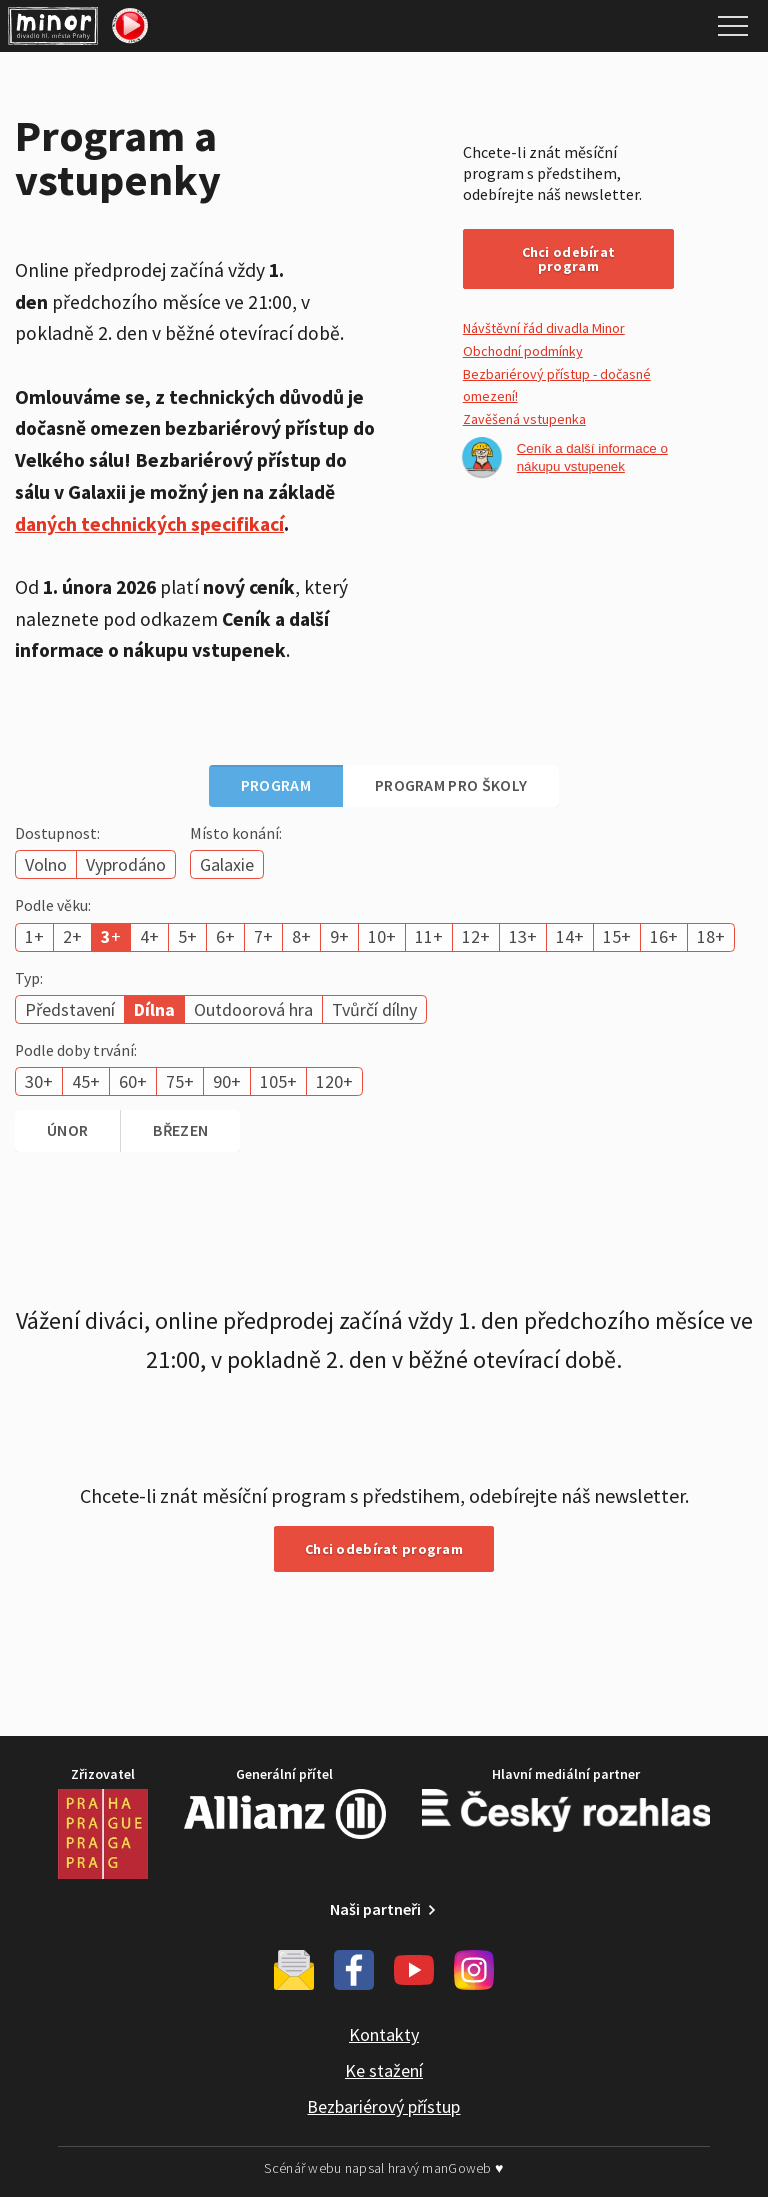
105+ (278, 1081)
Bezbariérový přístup (383, 2106)
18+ (711, 936)
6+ (225, 936)
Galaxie (227, 864)
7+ (263, 936)
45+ (86, 1081)
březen (180, 1130)
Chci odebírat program (569, 259)
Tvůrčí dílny (374, 1009)
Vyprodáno (126, 864)
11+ (429, 936)
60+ (133, 1081)
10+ (382, 936)
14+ (570, 936)
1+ (34, 936)
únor (67, 1130)
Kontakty (384, 2034)
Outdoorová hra (253, 1009)
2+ (72, 936)
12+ (476, 936)
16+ (664, 936)
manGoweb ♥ (462, 2168)
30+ (39, 1081)
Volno (46, 864)
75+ (180, 1081)
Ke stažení (384, 2070)
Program (276, 785)
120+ (334, 1081)
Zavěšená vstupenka (524, 419)
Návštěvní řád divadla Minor (544, 328)
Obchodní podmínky (523, 351)
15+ (617, 936)
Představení (70, 1009)
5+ (187, 936)
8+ (301, 936)
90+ (227, 1081)
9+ (339, 936)
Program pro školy (451, 785)
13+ (523, 936)
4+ (149, 936)
